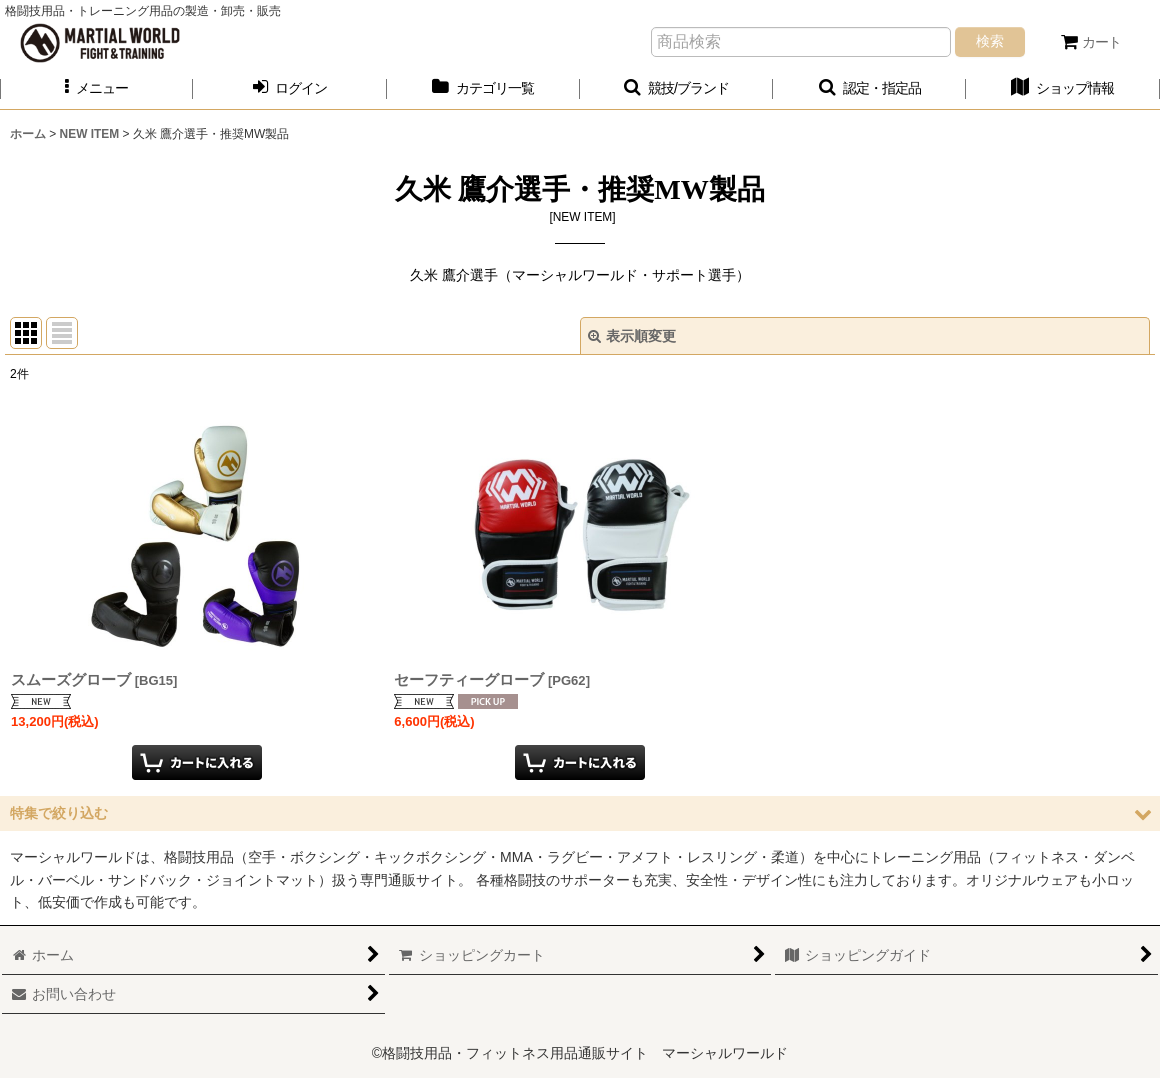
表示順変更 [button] (632, 336)
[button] (96, 88)
